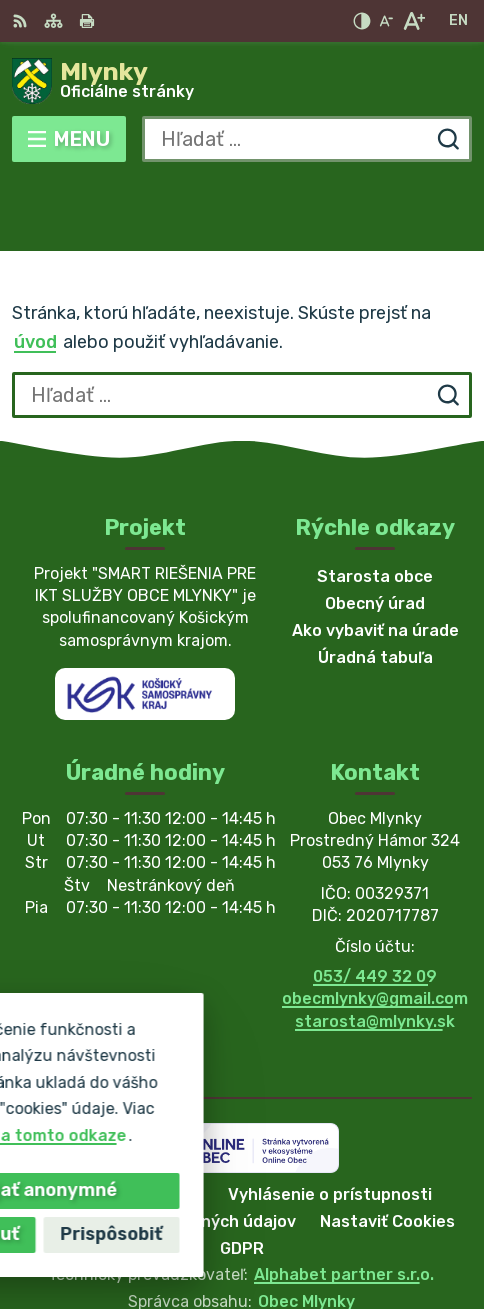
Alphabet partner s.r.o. (344, 1202)
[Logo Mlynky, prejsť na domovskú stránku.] (242, 81)
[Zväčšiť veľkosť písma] (413, 21)
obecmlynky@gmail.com (375, 926)
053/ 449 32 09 (375, 903)
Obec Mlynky (306, 1228)
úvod (35, 270)
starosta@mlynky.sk (375, 948)
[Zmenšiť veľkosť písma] (386, 21)
